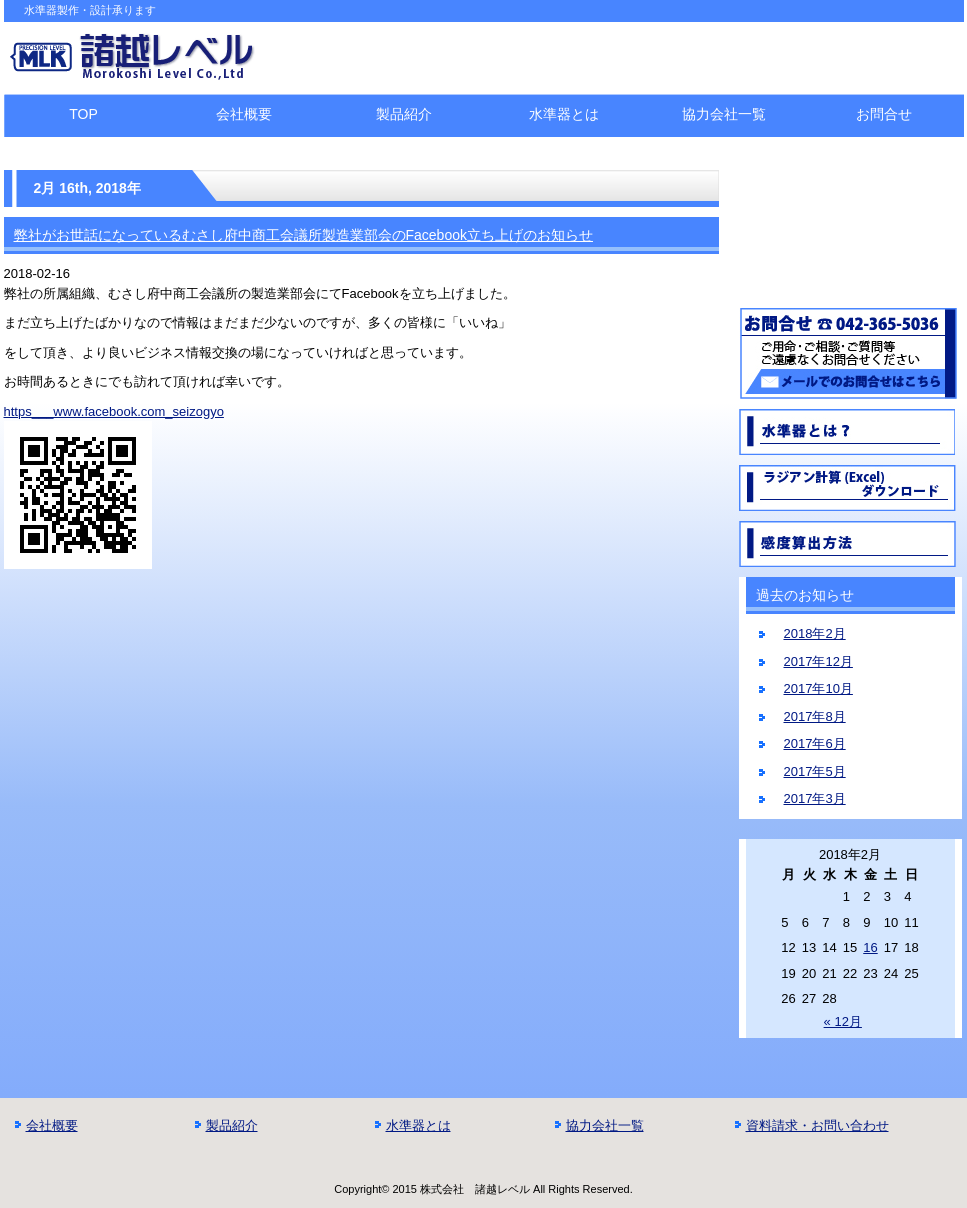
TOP (83, 114)
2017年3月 (815, 798)
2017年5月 (815, 771)
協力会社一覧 (724, 114)
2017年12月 (818, 661)
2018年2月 (815, 633)
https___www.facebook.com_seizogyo (114, 411)
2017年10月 (818, 688)
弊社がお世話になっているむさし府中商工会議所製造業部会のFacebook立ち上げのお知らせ (303, 235)
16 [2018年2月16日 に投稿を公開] (870, 947)
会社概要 (244, 114)
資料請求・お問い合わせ (817, 1125)
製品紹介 (404, 114)
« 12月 (843, 1021)
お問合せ (884, 114)
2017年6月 (815, 743)
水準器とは (564, 114)
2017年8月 (815, 716)
